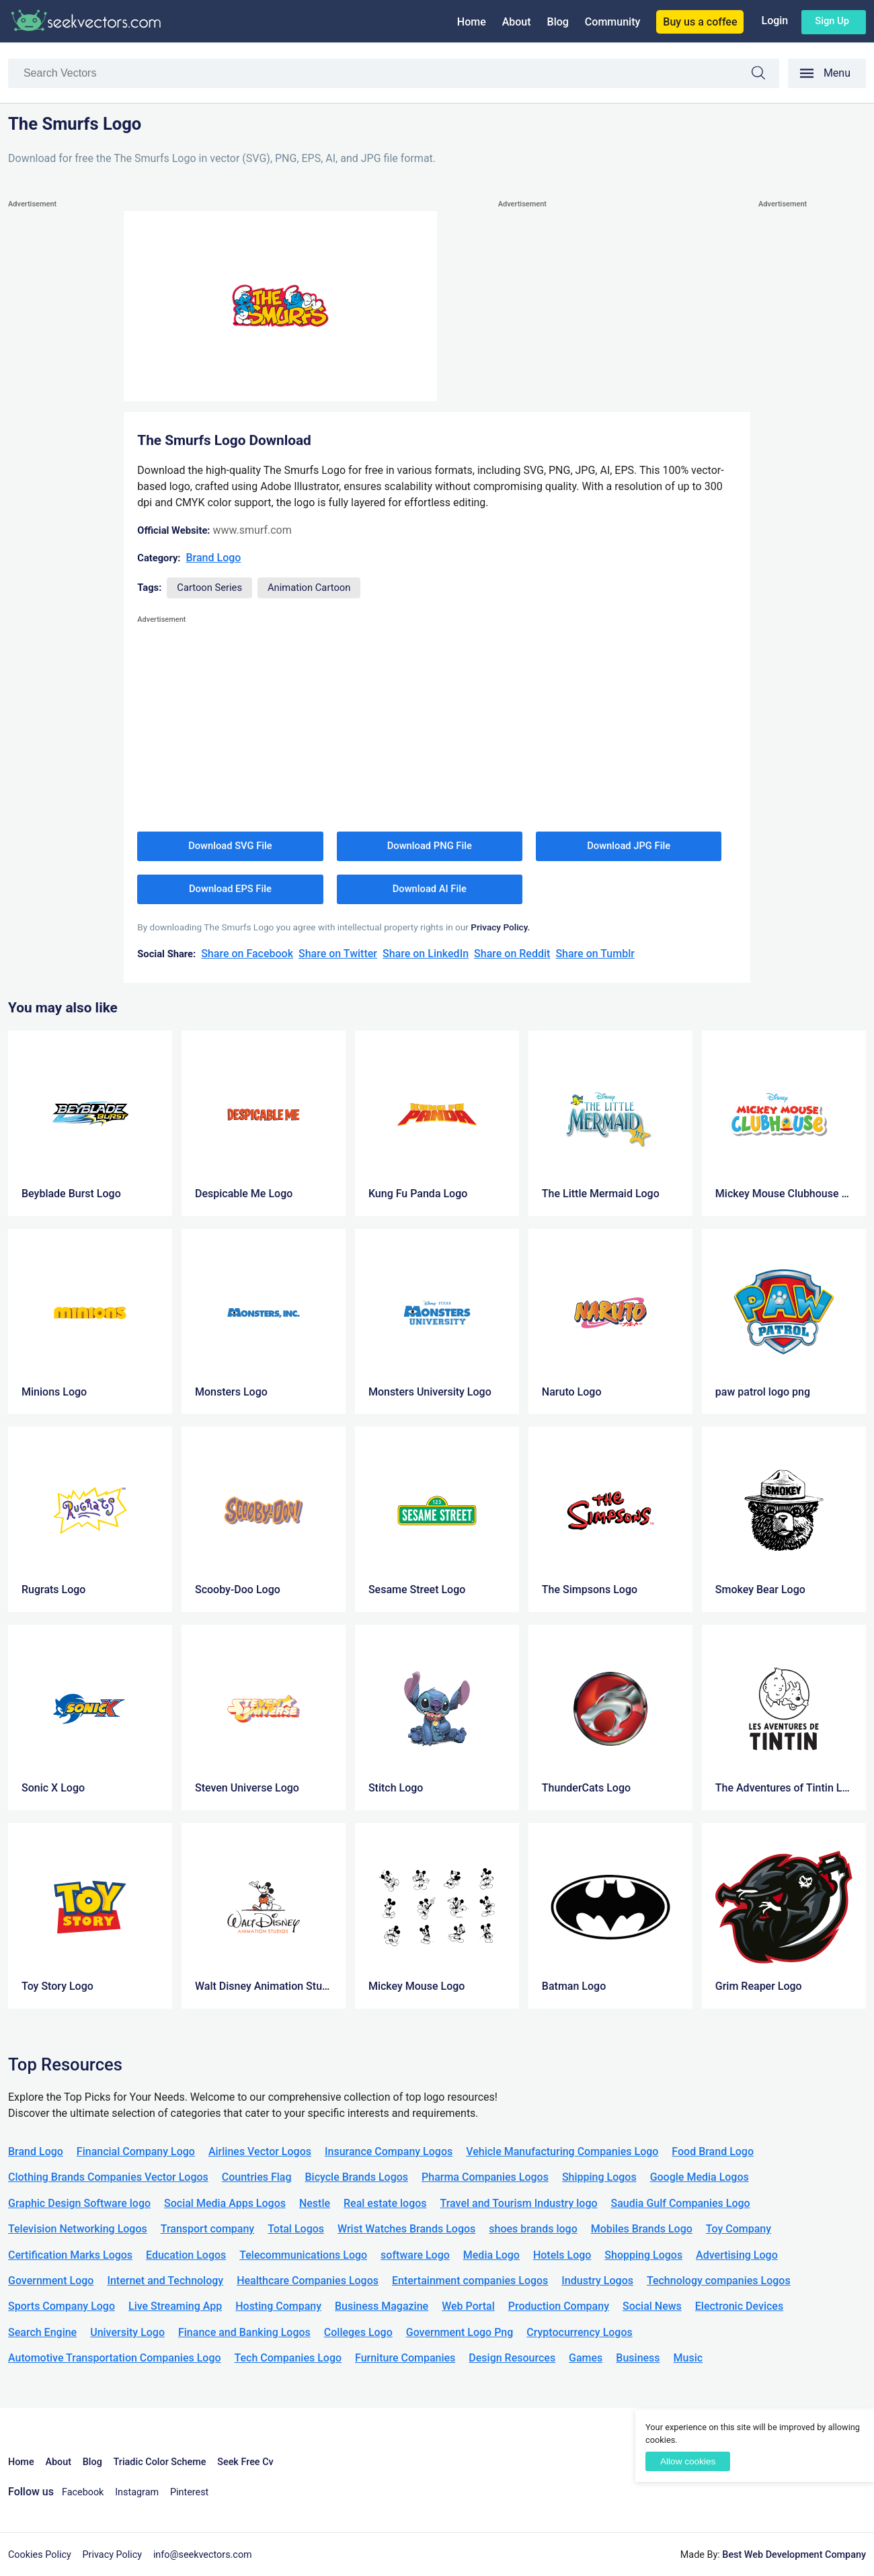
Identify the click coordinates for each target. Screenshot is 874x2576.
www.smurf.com (251, 530)
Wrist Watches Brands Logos (406, 2228)
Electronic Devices (739, 2306)
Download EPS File (230, 889)
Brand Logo (213, 557)
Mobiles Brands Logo (641, 2228)
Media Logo (491, 2255)
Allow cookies (687, 2461)
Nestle (314, 2203)
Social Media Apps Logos (225, 2203)
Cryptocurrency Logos (579, 2332)
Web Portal (468, 2306)
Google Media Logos (699, 2177)
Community (612, 21)
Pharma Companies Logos (485, 2177)
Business (638, 2357)
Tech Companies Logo (288, 2357)
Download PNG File (429, 846)
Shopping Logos (643, 2255)
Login (774, 20)
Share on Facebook (247, 953)
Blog (558, 21)
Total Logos (296, 2228)
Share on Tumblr (595, 953)
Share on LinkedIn (426, 953)
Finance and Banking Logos (244, 2332)
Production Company (558, 2306)
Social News (652, 2306)
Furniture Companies (405, 2357)
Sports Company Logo (61, 2306)
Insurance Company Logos (388, 2151)
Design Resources (512, 2357)
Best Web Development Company (794, 2555)
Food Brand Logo (713, 2151)
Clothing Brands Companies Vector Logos (108, 2177)
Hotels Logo (562, 2255)
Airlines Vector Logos (259, 2151)
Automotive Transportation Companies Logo (114, 2357)
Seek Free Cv (245, 2462)
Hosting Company (278, 2306)
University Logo (127, 2332)
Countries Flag (257, 2177)
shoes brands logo (533, 2228)
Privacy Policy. (500, 927)
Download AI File (430, 889)
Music (688, 2357)
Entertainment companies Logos (470, 2280)
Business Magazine (381, 2306)
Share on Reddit (512, 953)
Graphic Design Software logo (79, 2203)
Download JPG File (628, 846)
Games (585, 2357)
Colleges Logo (358, 2332)
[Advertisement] (62, 413)
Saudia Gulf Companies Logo (680, 2203)
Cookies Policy (39, 2555)
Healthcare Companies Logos (308, 2280)
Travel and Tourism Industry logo (519, 2203)
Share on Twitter (338, 953)
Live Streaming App (175, 2306)
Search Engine (42, 2332)
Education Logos (186, 2255)
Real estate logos (385, 2203)
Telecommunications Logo (303, 2255)
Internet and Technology (165, 2280)
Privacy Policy (113, 2555)
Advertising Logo (737, 2255)
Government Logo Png (460, 2332)
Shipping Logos (599, 2177)
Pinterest (189, 2492)
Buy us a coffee (700, 21)
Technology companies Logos (719, 2280)
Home (471, 21)
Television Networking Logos (77, 2228)
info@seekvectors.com (202, 2555)
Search (765, 75)
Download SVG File (230, 846)
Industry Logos (597, 2280)
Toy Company (738, 2228)
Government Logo (50, 2280)
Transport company (207, 2228)
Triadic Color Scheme (160, 2462)
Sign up (832, 21)
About (516, 21)
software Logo (415, 2255)
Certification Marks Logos (70, 2255)
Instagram (137, 2492)
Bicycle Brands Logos (357, 2177)
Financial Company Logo (136, 2151)
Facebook (83, 2492)
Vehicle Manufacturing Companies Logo (562, 2151)
